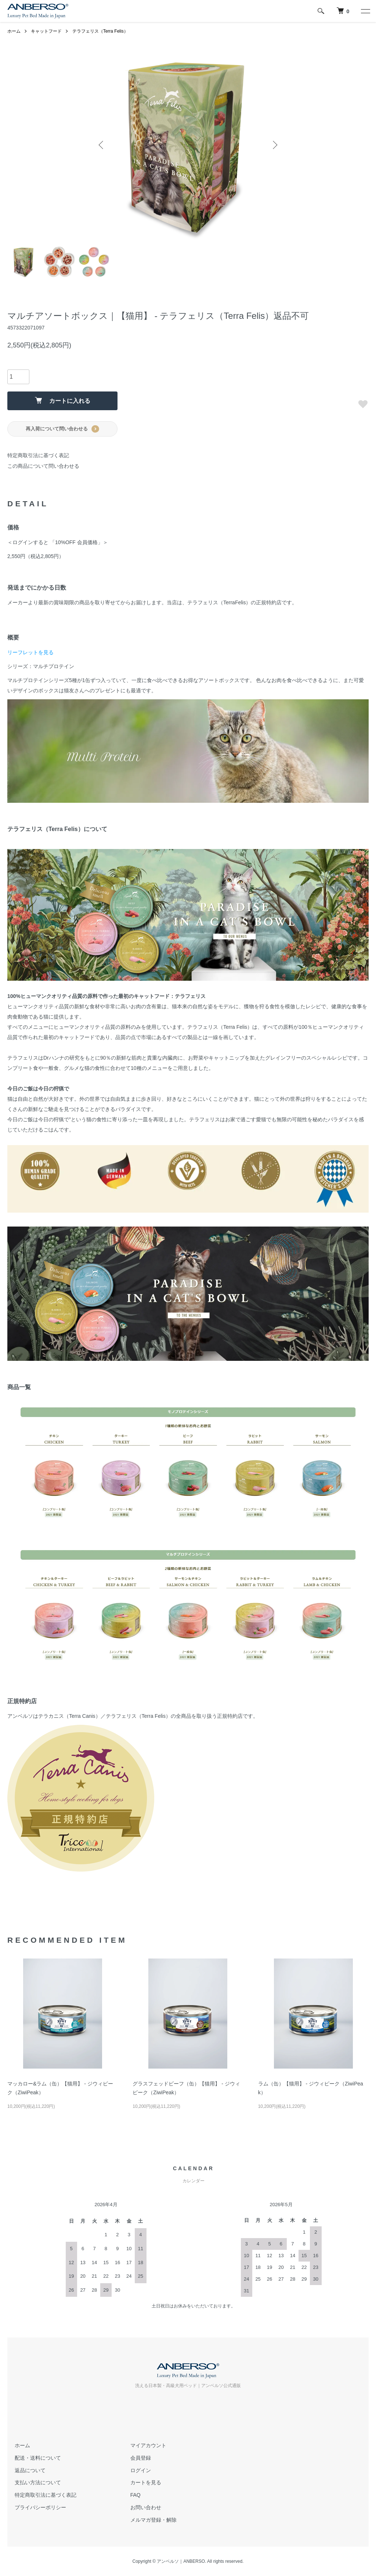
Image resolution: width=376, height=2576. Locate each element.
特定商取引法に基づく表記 (38, 455)
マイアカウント (148, 2445)
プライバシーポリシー (40, 2507)
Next (274, 144)
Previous (101, 144)
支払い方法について (38, 2482)
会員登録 (140, 2458)
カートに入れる (62, 400)
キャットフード (46, 31)
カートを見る (145, 2482)
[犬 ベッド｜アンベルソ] (343, 11)
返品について (30, 2470)
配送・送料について (38, 2458)
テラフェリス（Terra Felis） (100, 31)
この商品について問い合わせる (43, 466)
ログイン (140, 2470)
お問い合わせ (145, 2507)
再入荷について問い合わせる (62, 429)
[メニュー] (365, 11)
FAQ (135, 2495)
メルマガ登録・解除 (153, 2520)
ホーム (14, 31)
